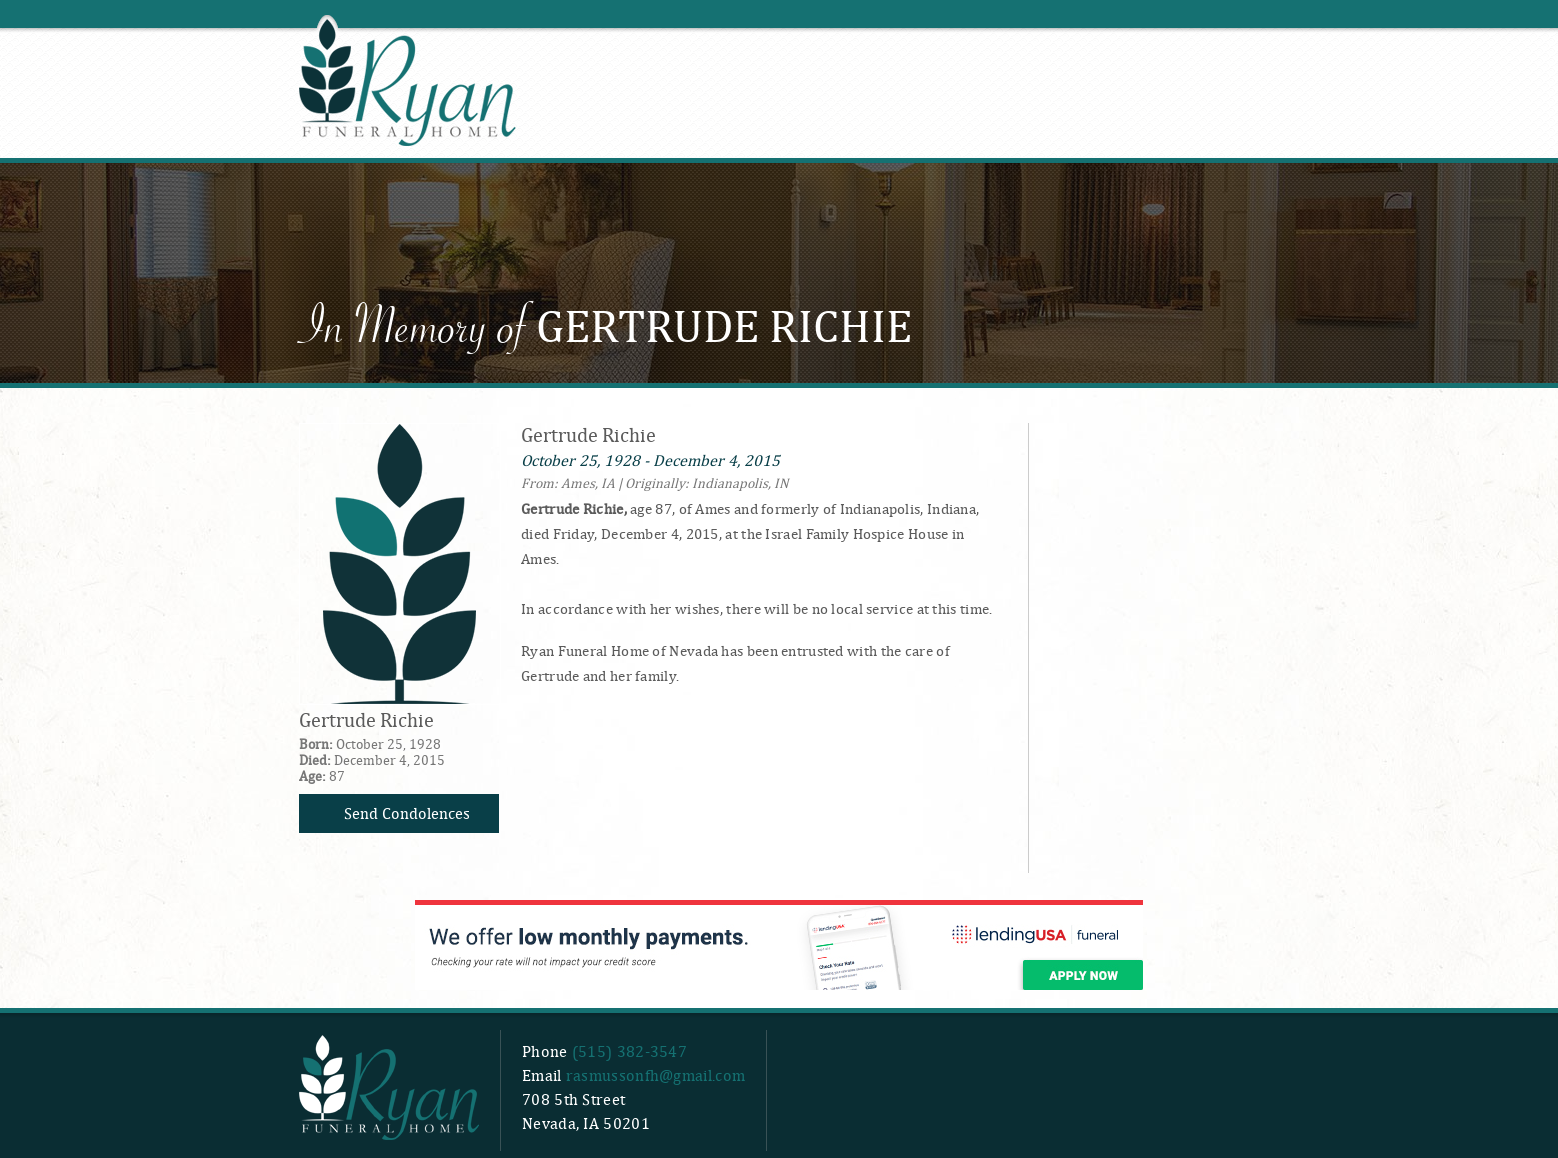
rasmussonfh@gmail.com (655, 1075)
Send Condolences (407, 813)
